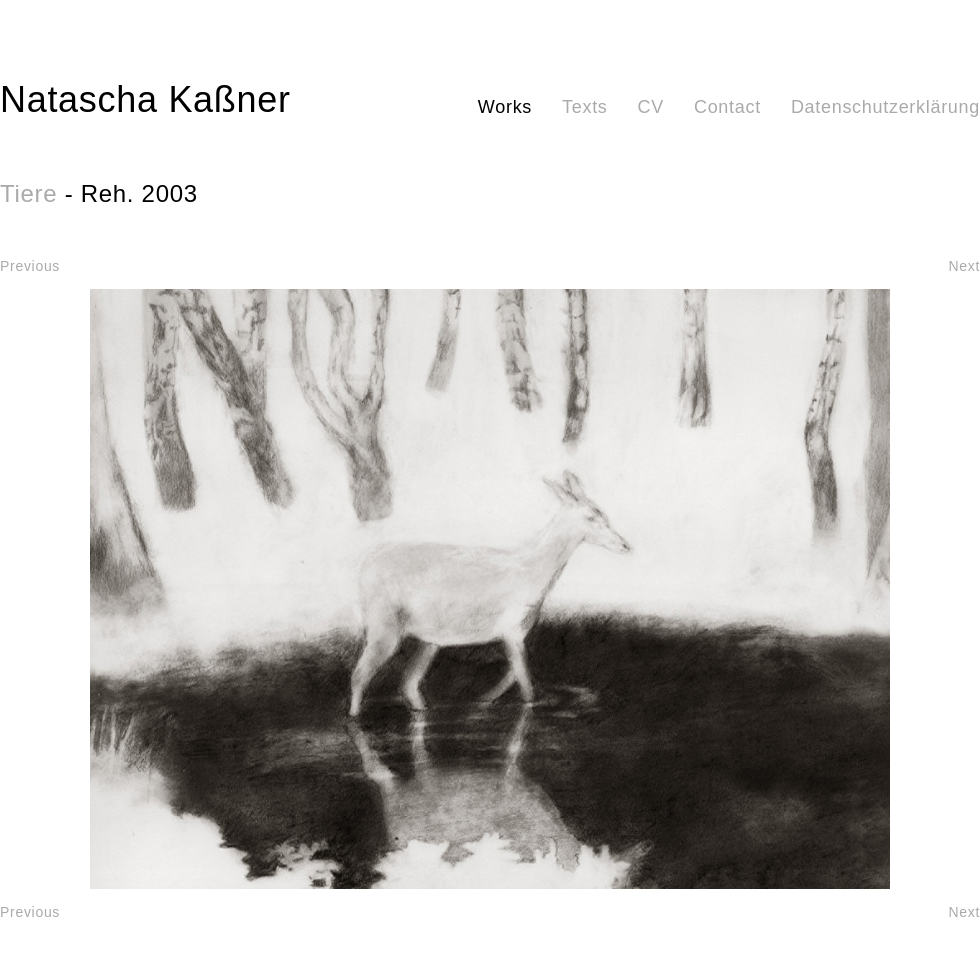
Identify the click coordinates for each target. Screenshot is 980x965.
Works (505, 107)
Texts (585, 107)
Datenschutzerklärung (885, 107)
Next (964, 266)
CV (651, 107)
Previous (30, 266)
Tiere (28, 193)
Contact (727, 107)
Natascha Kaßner (145, 99)
